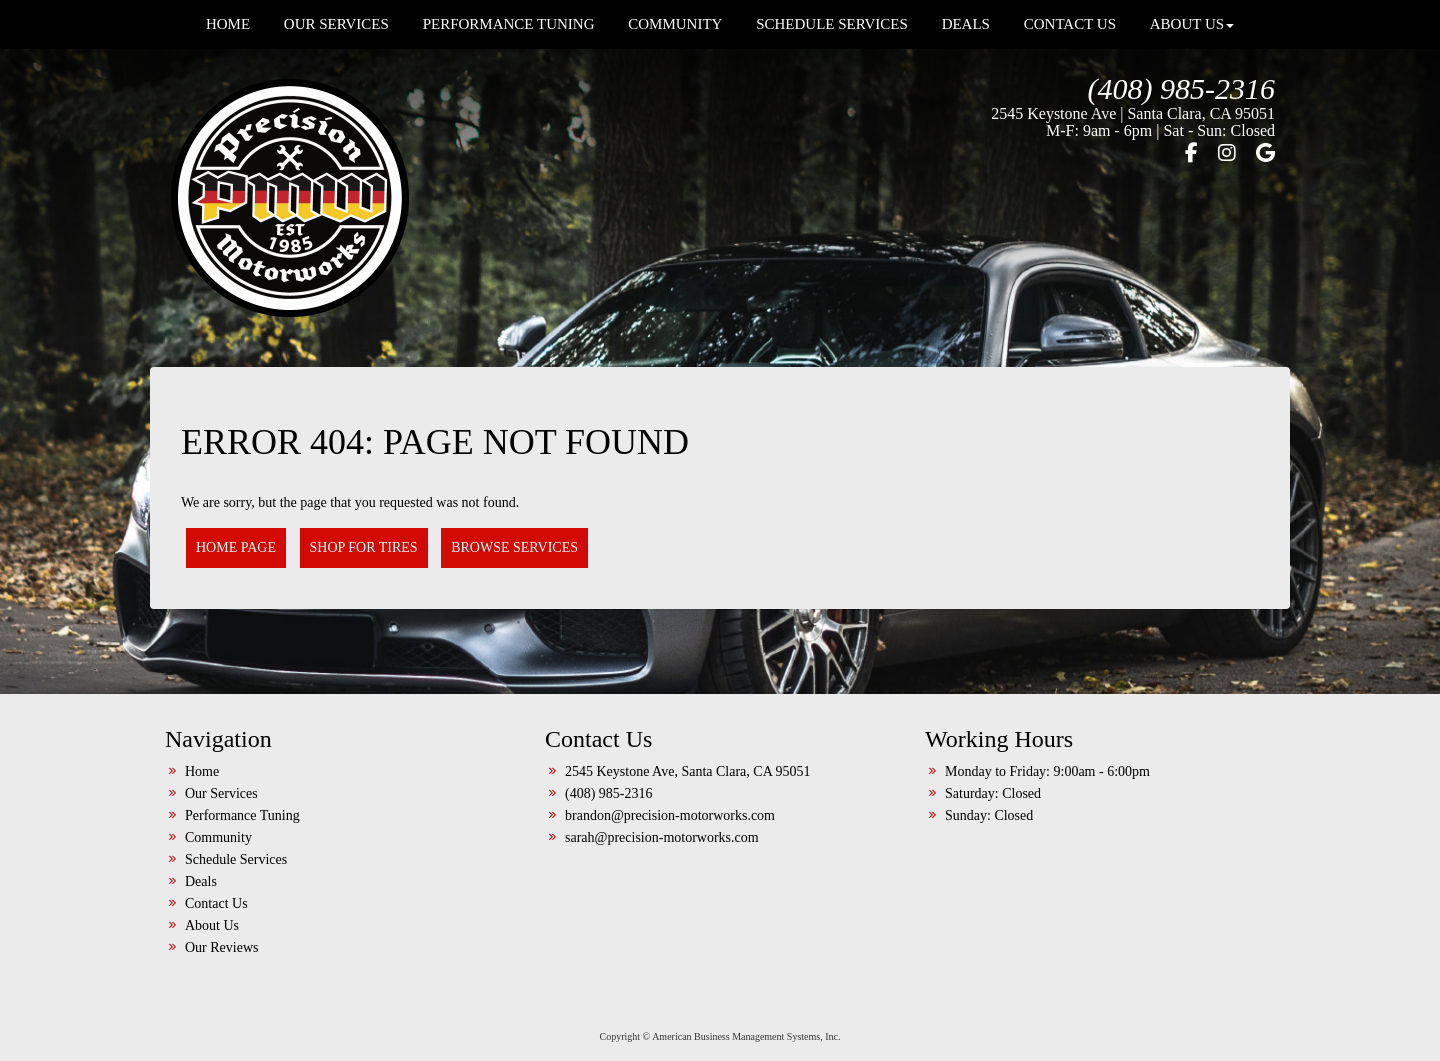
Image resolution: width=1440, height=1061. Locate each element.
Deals (201, 881)
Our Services (221, 793)
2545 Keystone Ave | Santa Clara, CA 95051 (1133, 113)
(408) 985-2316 (1181, 88)
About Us (212, 925)
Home (202, 771)
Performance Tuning (242, 815)
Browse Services (514, 547)
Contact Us (216, 903)
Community (218, 837)
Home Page (236, 547)
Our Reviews (222, 947)
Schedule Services (236, 859)
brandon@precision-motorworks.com (670, 815)
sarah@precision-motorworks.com (662, 837)
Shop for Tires (364, 547)
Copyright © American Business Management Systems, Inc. (720, 1036)
